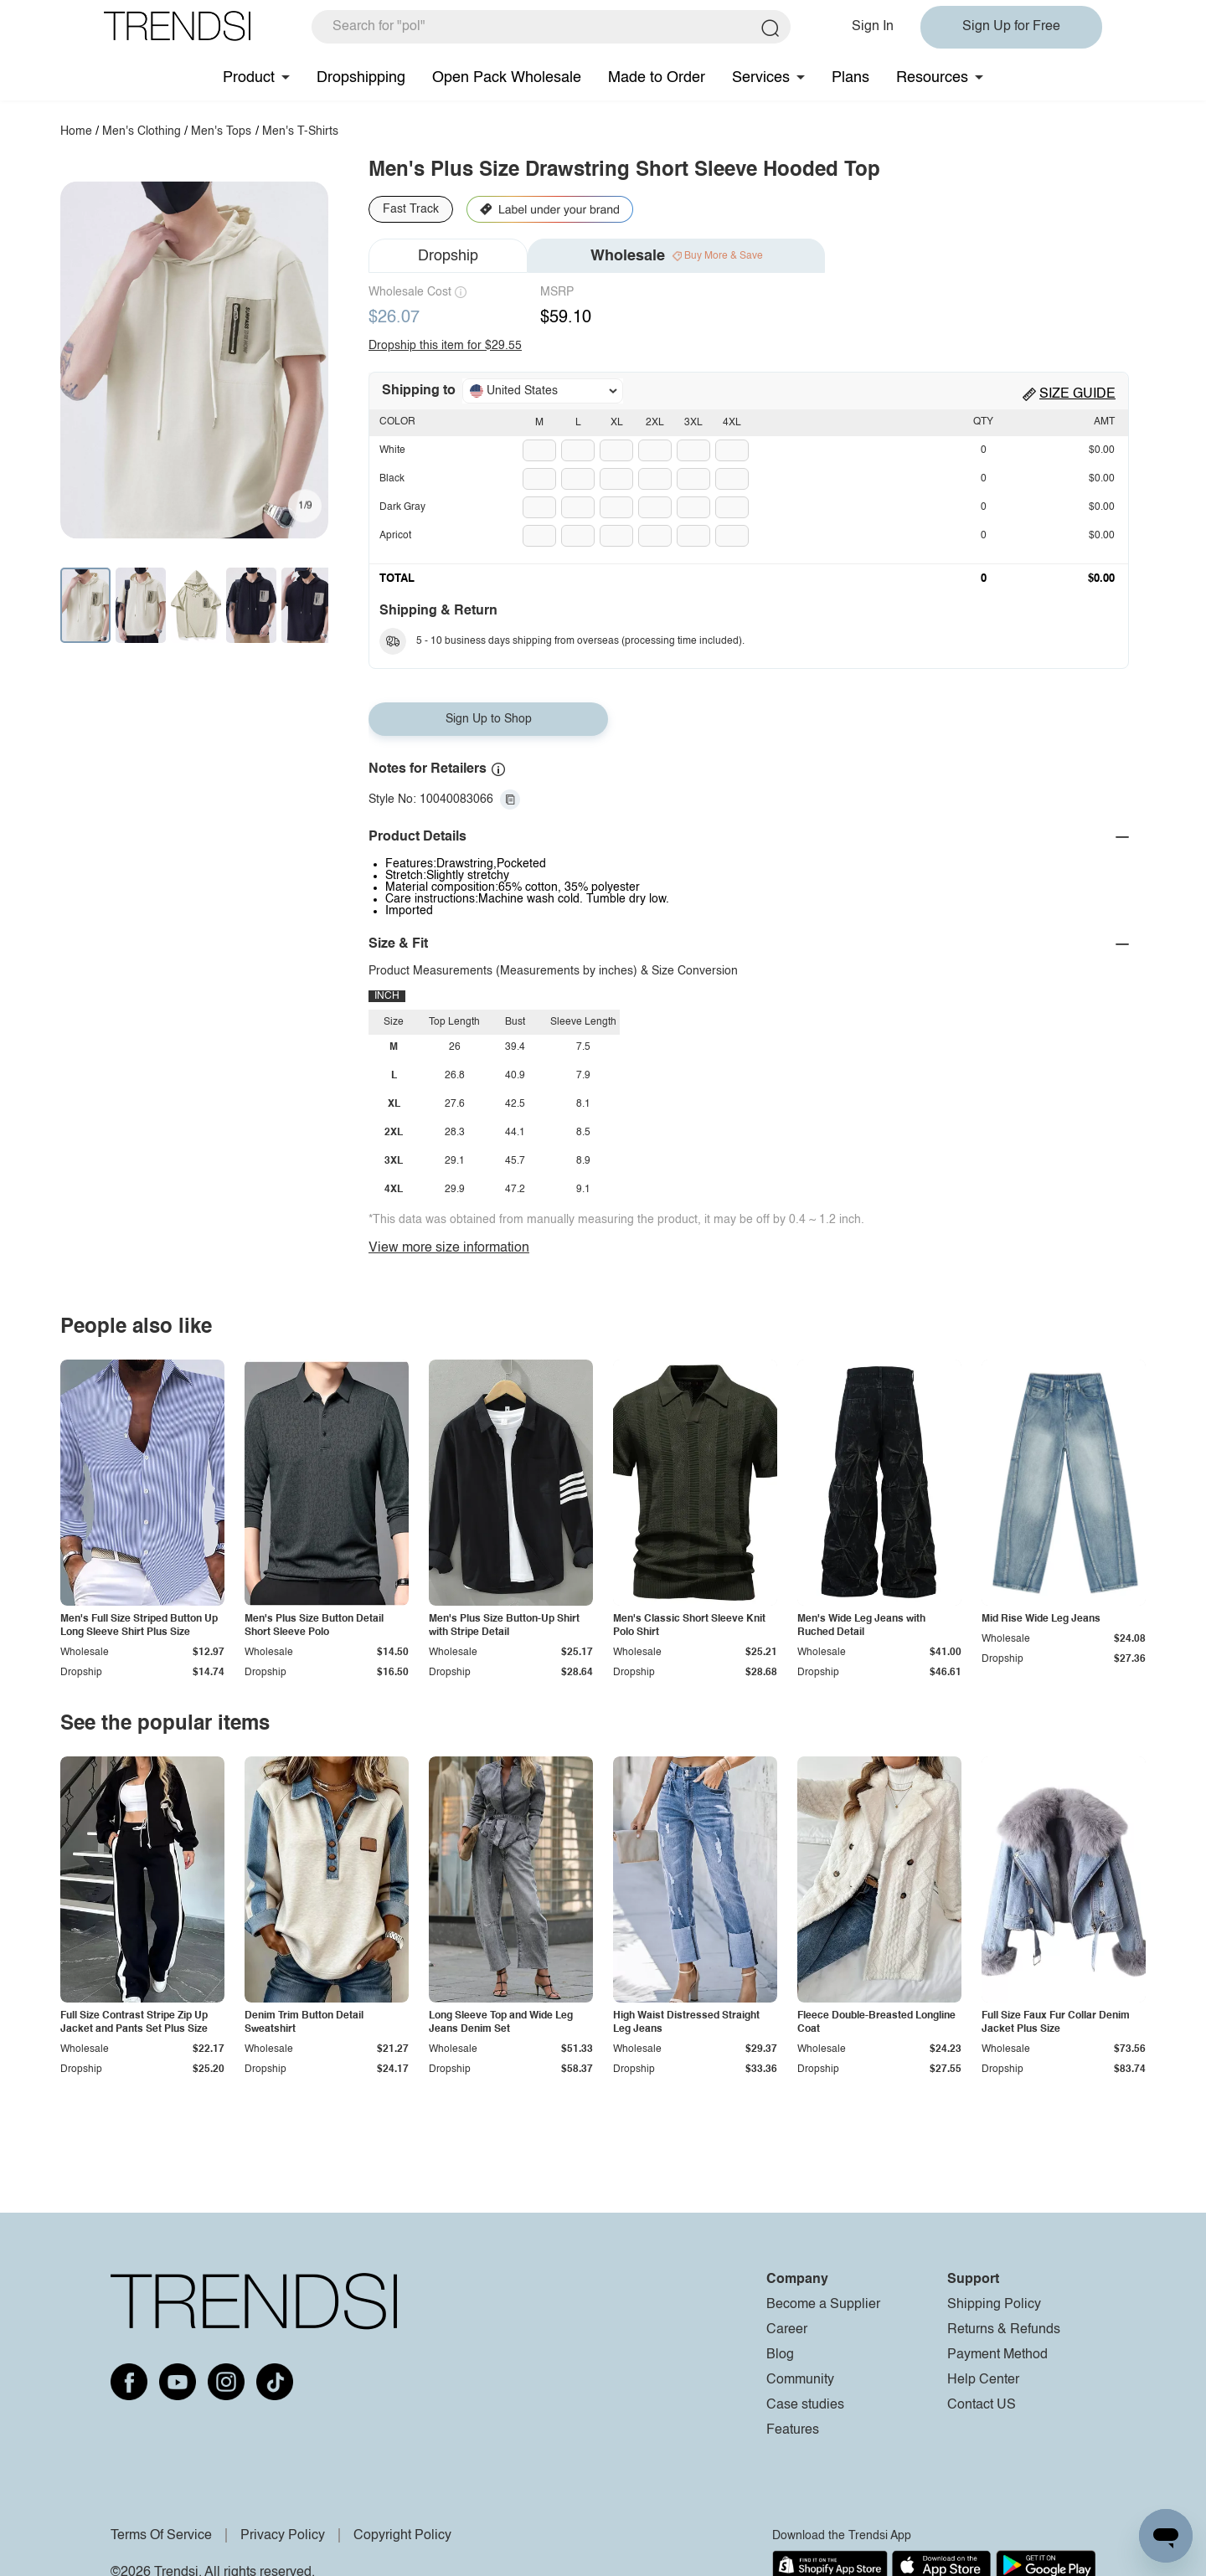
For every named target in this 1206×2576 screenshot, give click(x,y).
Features (792, 2430)
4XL (732, 423)
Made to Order (656, 77)
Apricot (395, 536)
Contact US (981, 2405)
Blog (780, 2355)
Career (786, 2330)
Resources (932, 77)
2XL (655, 423)
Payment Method (997, 2355)
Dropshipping (361, 77)
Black (392, 479)
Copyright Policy (402, 2536)
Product (249, 77)
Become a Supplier (823, 2304)
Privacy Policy (282, 2536)
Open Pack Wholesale (506, 77)
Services (761, 77)
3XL (693, 423)
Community (800, 2380)
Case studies (805, 2405)
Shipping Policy (994, 2304)
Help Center (983, 2380)
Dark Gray (402, 507)
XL (617, 423)
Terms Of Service (161, 2536)
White (392, 450)
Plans (850, 77)
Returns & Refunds (1003, 2330)
